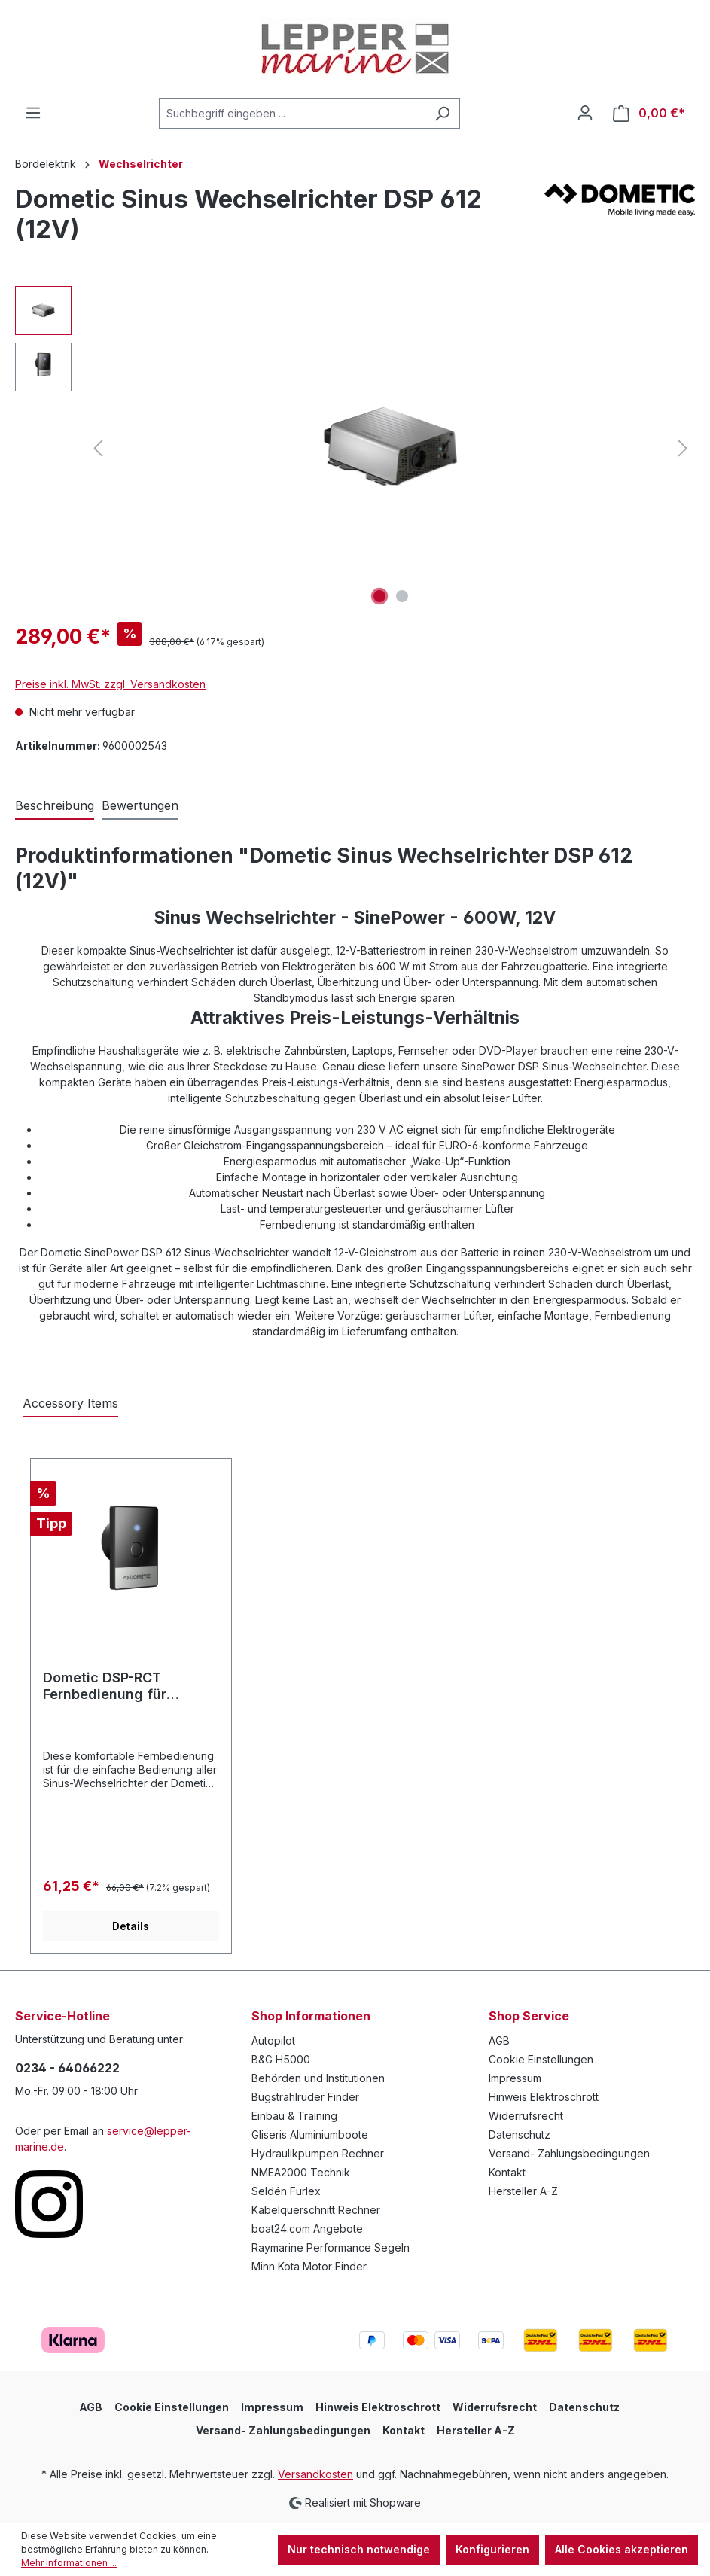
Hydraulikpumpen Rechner (317, 2153)
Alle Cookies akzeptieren (621, 2549)
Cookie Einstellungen (541, 2059)
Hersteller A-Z (523, 2191)
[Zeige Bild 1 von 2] (379, 596)
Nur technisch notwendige (359, 2549)
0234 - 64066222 (67, 2067)
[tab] (54, 806)
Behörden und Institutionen (318, 2078)
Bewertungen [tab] (140, 805)
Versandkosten (315, 2474)
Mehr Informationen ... (69, 2562)
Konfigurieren (492, 2549)
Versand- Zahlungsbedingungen (569, 2153)
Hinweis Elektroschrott (544, 2096)
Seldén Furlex (286, 2191)
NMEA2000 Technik (300, 2172)
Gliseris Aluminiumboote (309, 2134)
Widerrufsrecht (526, 2115)
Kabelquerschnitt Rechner (315, 2209)
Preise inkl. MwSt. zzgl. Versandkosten (110, 683)
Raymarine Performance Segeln (330, 2247)
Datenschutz (519, 2134)
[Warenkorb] (649, 113)
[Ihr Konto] (585, 113)
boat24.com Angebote (307, 2228)
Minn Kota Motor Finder (309, 2266)
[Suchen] (442, 113)
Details (130, 1926)
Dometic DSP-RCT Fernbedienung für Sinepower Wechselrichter (130, 1686)
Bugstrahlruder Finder (305, 2096)
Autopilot (273, 2040)
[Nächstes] (683, 448)
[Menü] (33, 113)
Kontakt (507, 2172)
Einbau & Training (294, 2115)
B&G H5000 (280, 2059)
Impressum (515, 2078)
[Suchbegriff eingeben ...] (292, 113)
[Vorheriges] (98, 448)
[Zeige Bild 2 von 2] (402, 596)
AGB (499, 2040)
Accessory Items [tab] (70, 1403)
